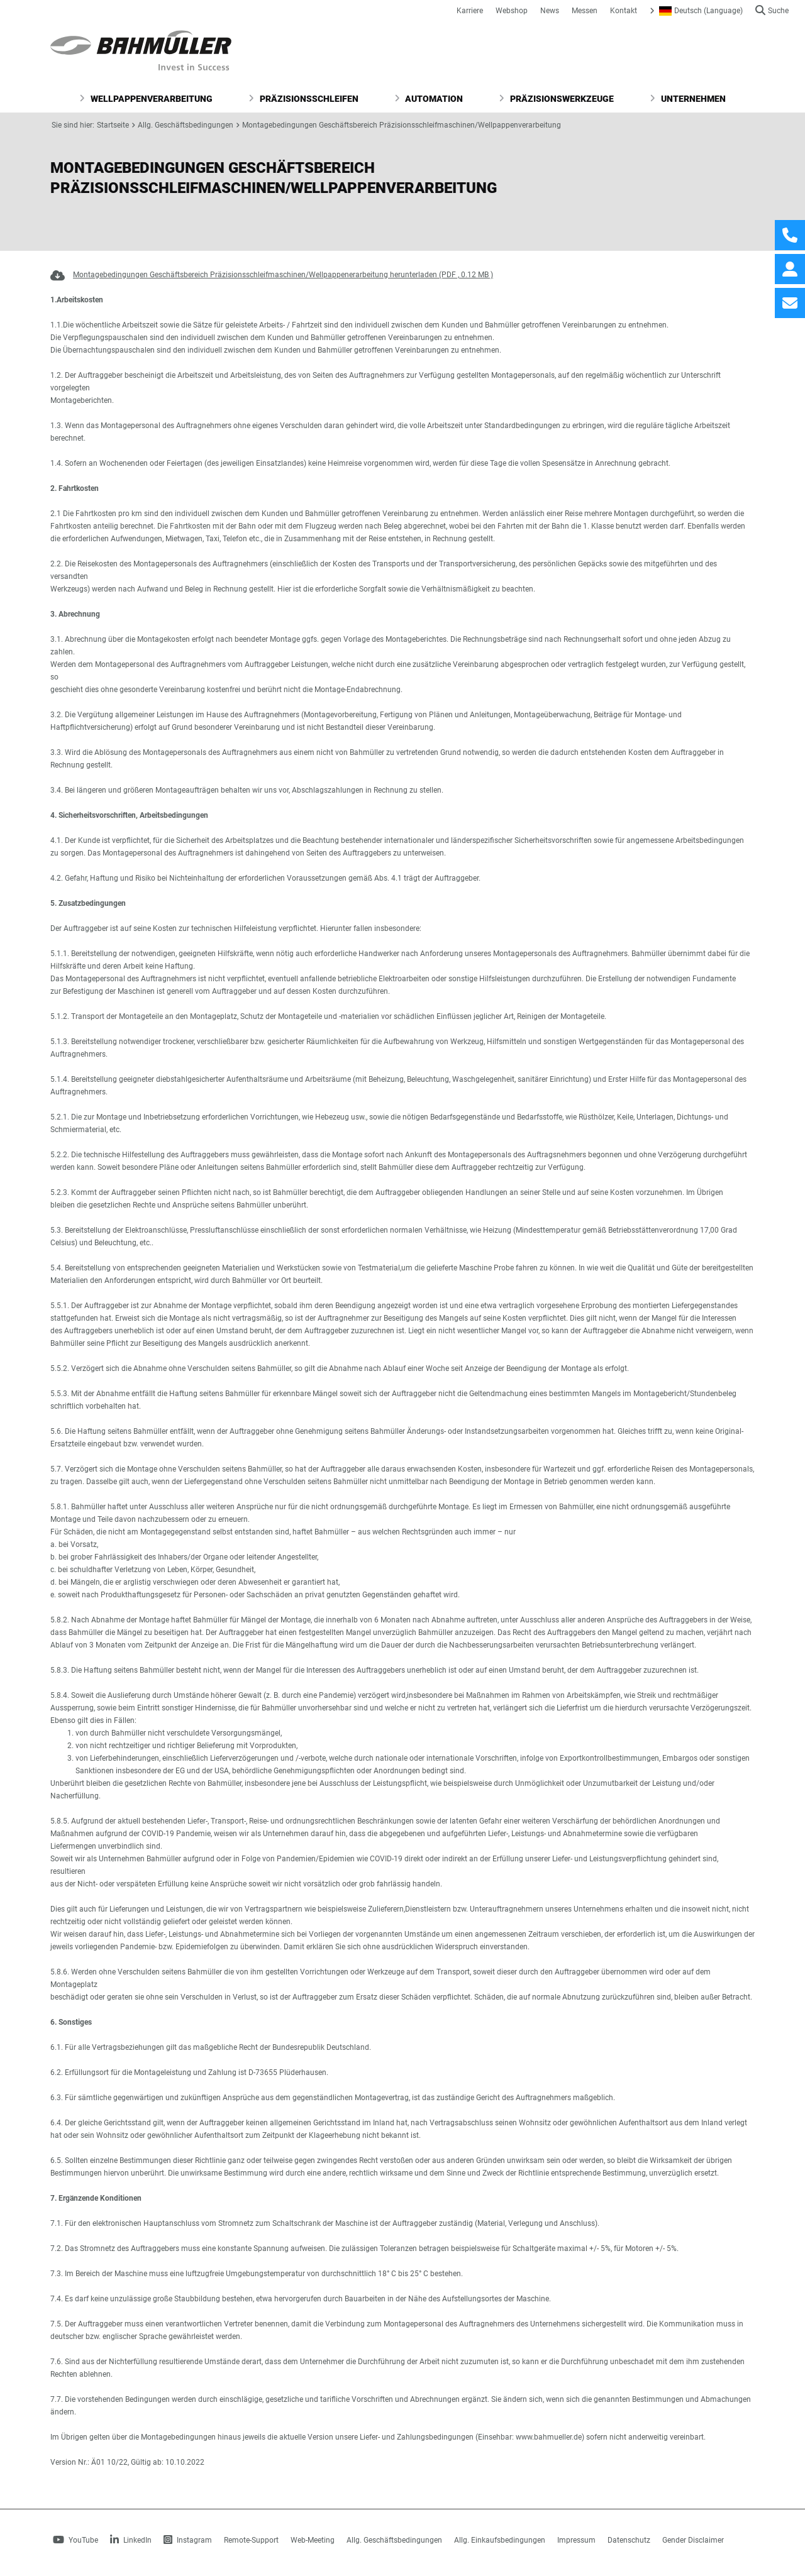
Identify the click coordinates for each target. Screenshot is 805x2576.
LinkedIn (131, 2540)
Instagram (188, 2540)
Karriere (470, 10)
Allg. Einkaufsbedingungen (499, 2540)
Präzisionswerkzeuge (556, 99)
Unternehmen (688, 99)
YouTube (75, 2540)
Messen (584, 10)
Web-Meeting (313, 2540)
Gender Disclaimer (693, 2540)
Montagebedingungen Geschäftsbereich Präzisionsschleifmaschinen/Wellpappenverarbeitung (401, 125)
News (549, 10)
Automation (429, 99)
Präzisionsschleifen (303, 99)
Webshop (512, 10)
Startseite (113, 125)
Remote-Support (251, 2540)
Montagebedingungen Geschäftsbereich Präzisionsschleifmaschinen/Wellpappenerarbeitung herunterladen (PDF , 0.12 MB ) (283, 274)
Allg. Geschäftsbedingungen (185, 125)
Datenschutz (629, 2540)
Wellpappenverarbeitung (146, 99)
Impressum (576, 2540)
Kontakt (623, 10)
